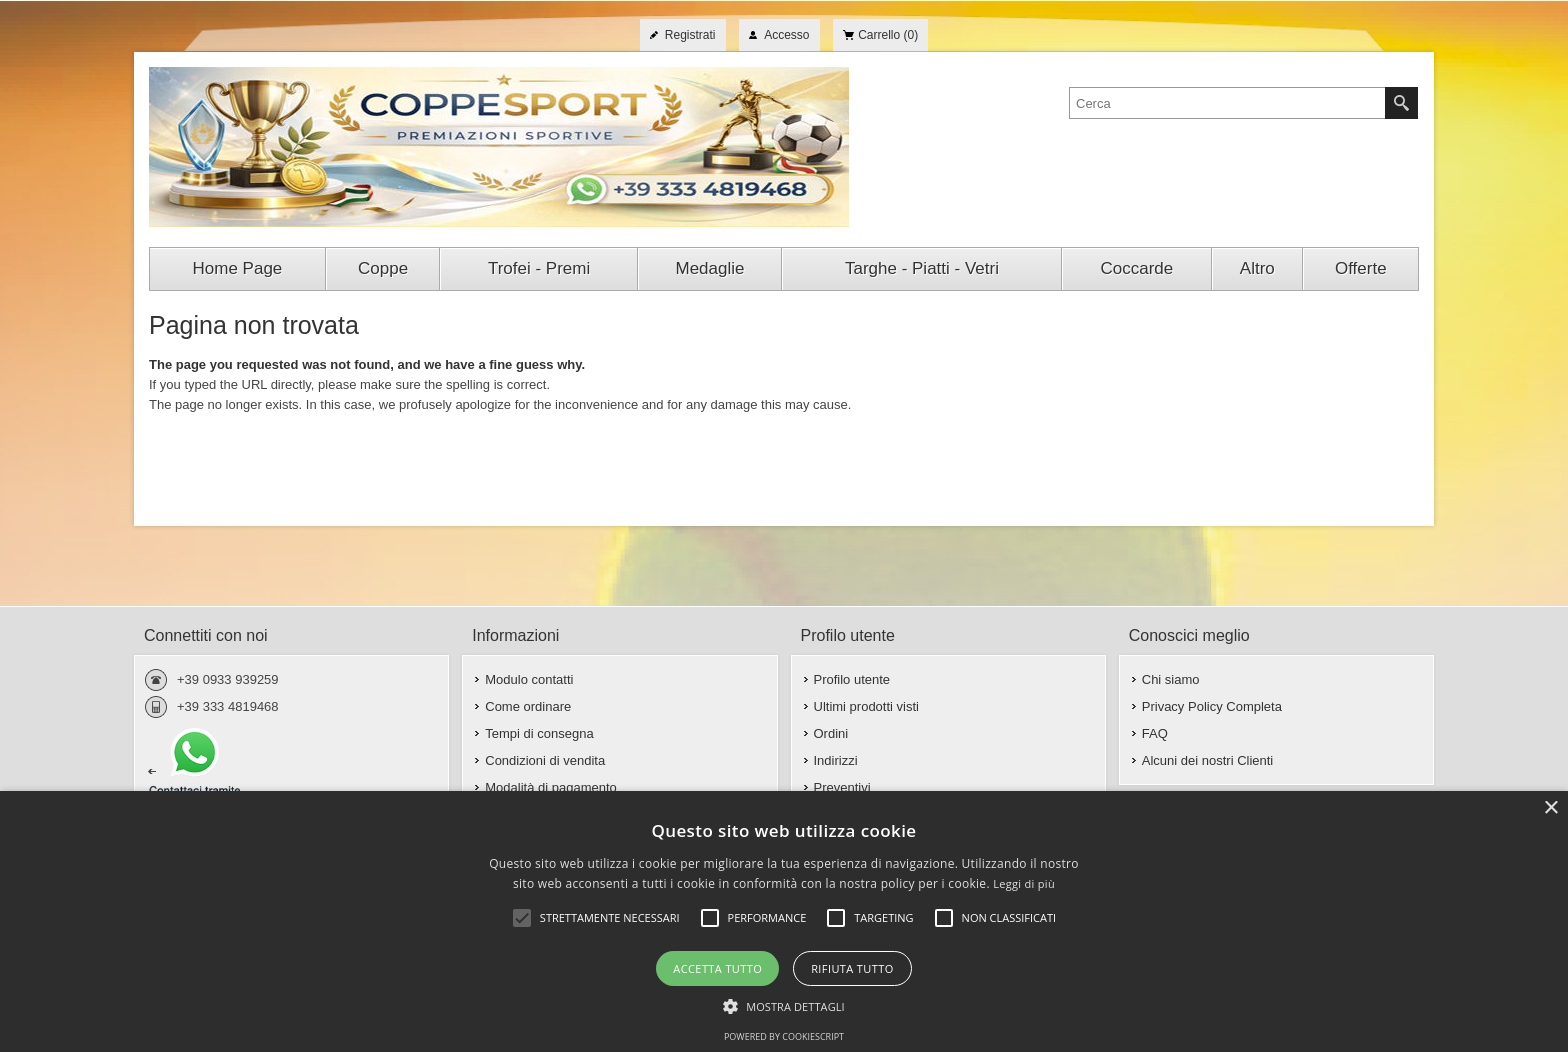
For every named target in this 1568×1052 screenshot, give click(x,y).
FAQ (1155, 733)
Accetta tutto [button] (717, 968)
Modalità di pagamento (551, 787)
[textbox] (1227, 103)
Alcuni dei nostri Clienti (1208, 760)
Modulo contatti (529, 679)
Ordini (831, 733)
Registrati (690, 35)
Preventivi (842, 787)
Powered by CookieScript (784, 1036)
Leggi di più (1024, 883)
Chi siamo (1171, 679)
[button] (784, 1005)
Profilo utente (852, 679)
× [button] (1550, 808)
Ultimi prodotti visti (866, 706)
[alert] (784, 921)
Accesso (786, 35)
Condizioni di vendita (545, 760)
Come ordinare (528, 706)
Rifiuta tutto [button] (852, 968)
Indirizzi (836, 760)
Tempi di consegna (539, 733)
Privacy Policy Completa (1212, 706)
